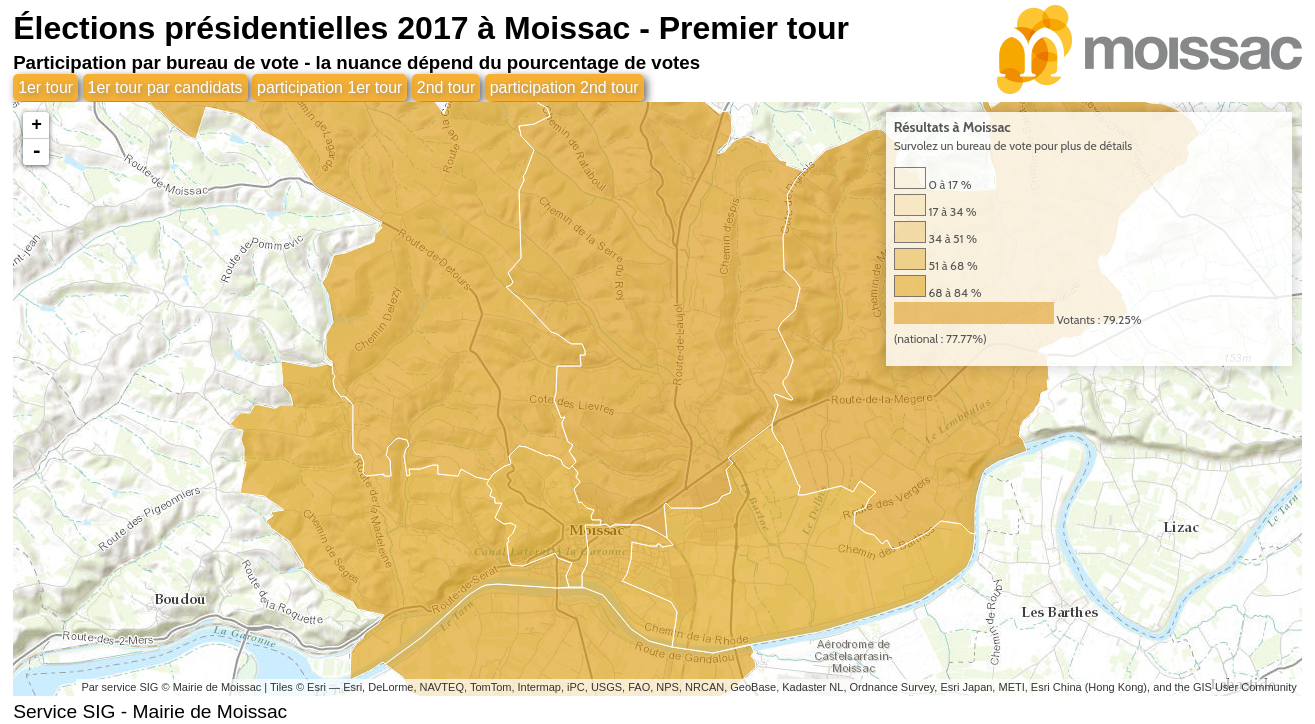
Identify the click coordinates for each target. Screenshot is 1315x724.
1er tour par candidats (166, 87)
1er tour (45, 87)
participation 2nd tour (565, 87)
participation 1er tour (331, 87)
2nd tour (447, 87)
